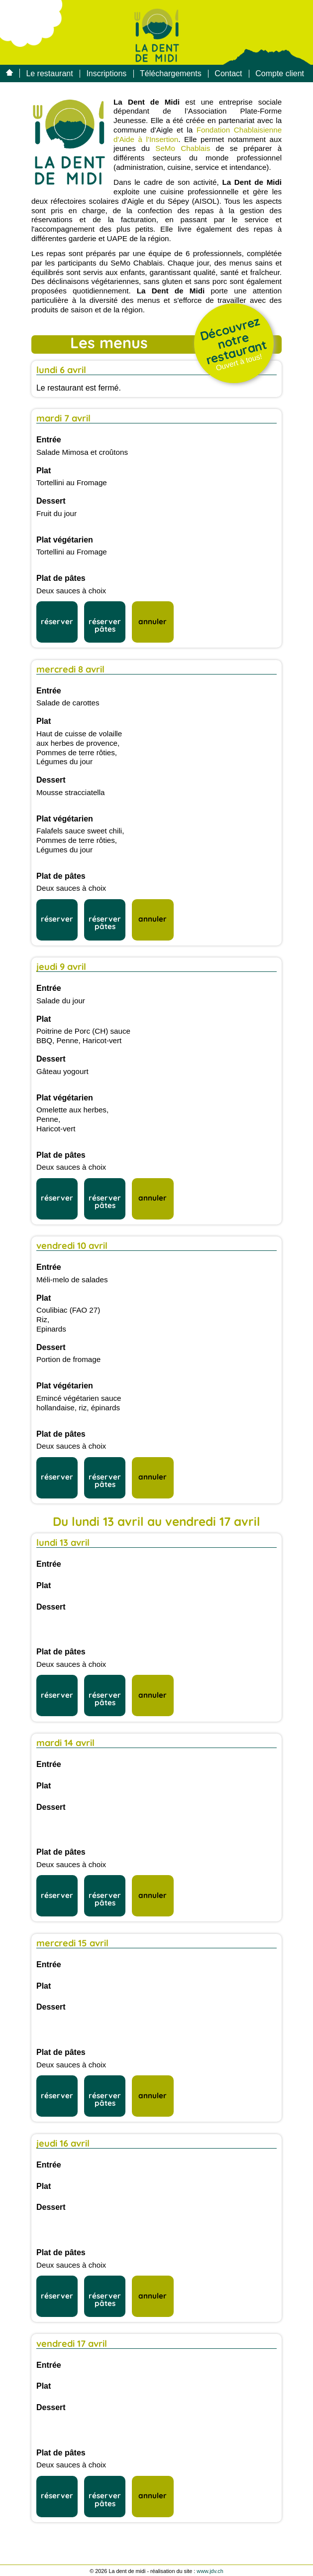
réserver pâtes (105, 625)
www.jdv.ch (210, 2571)
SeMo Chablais (182, 148)
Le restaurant (49, 73)
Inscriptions (106, 73)
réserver (57, 621)
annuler (152, 621)
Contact (228, 73)
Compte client (279, 73)
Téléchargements (171, 73)
